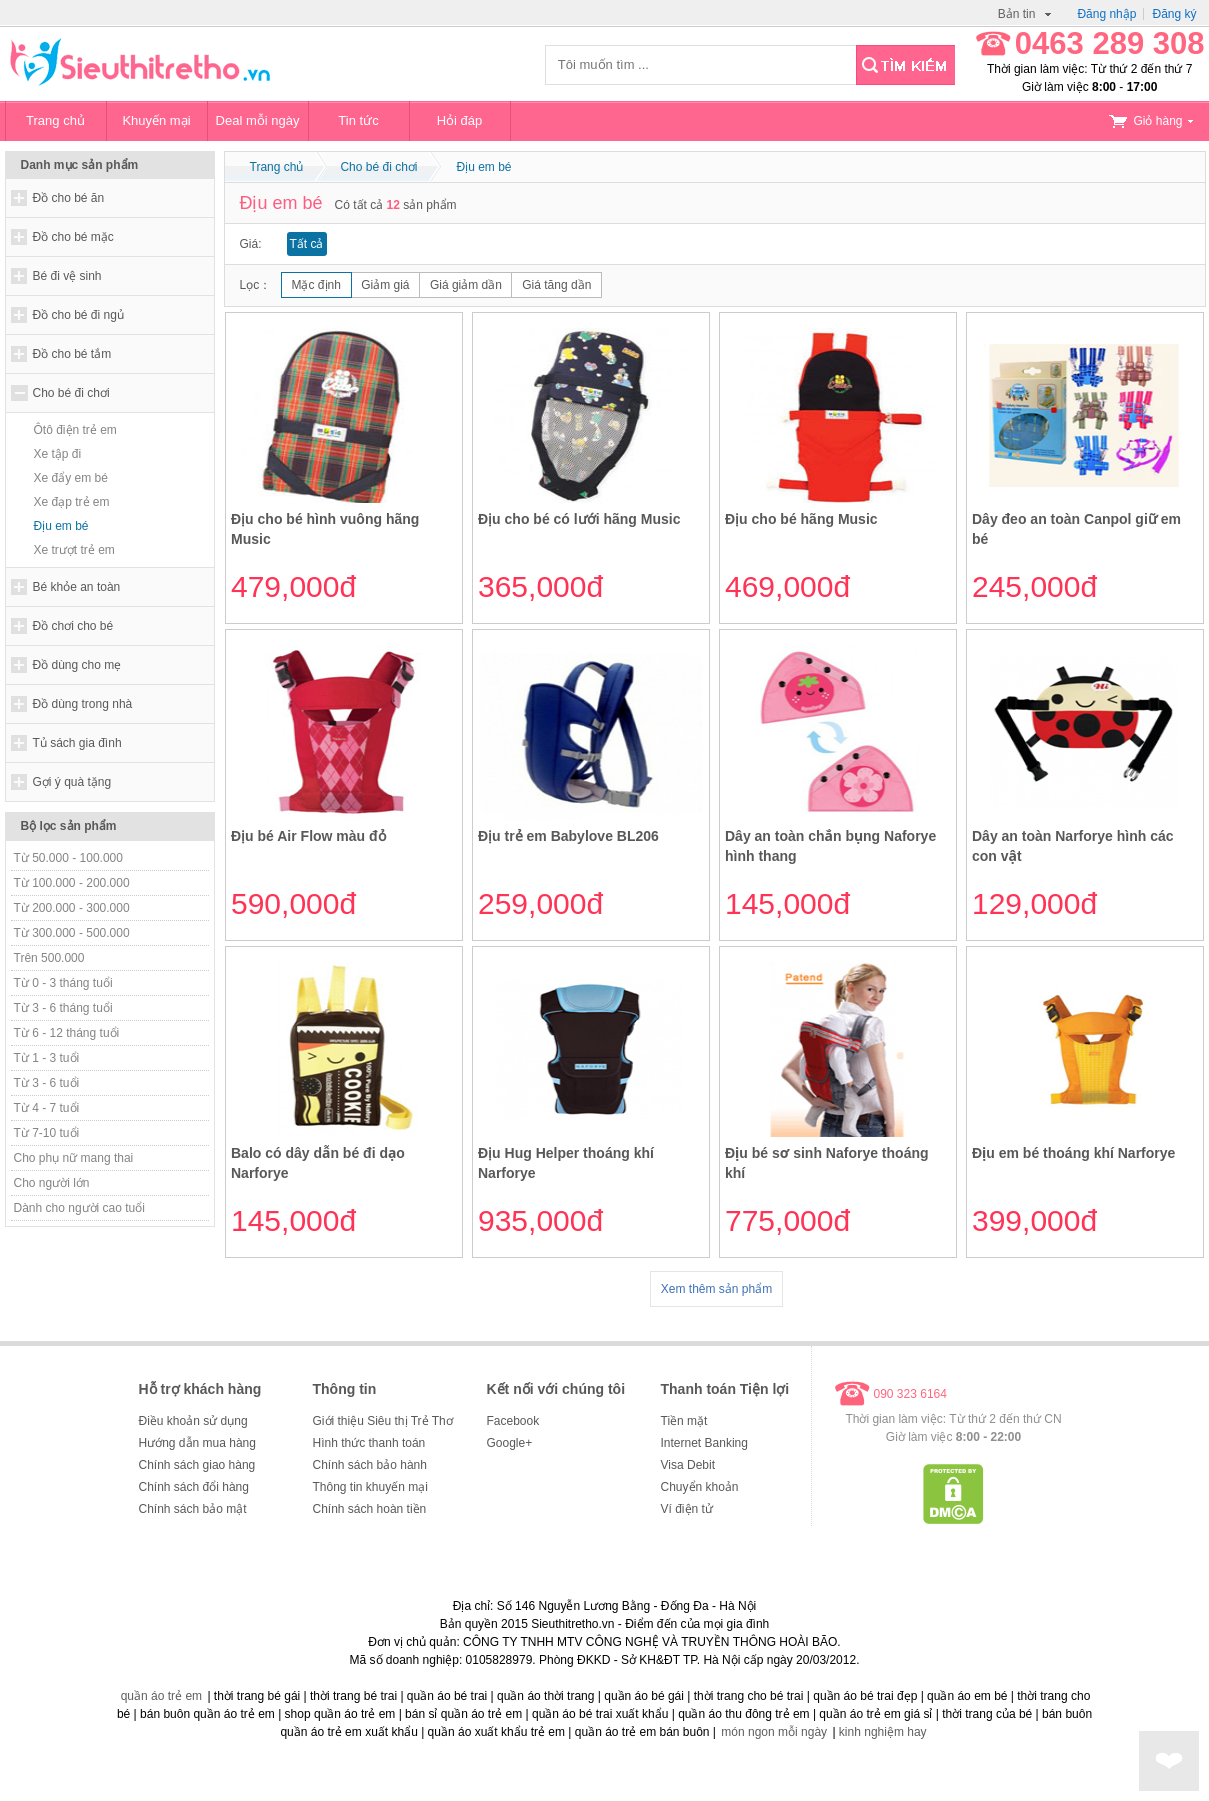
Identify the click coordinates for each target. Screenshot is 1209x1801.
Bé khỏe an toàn (77, 587)
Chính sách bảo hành (370, 1465)
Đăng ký (1174, 14)
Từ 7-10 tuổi (47, 1133)
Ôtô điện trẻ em (75, 430)
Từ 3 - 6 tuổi (47, 1083)
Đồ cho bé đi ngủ (78, 315)
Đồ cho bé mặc (73, 237)
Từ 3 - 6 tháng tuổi (63, 1008)
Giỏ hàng (1151, 121)
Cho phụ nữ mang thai (74, 1158)
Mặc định (316, 285)
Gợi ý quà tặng (72, 782)
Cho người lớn (52, 1183)
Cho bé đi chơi (71, 393)
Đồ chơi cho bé (73, 626)
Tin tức (358, 120)
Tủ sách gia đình (77, 743)
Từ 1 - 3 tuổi (47, 1058)
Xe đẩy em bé (71, 478)
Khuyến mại (156, 120)
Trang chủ (55, 120)
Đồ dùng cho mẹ (77, 665)
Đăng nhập (1106, 14)
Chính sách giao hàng (197, 1465)
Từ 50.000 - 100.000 (68, 858)
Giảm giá (385, 285)
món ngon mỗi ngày (774, 1732)
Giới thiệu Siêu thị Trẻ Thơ (383, 1421)
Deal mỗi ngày (258, 120)
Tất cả (307, 244)
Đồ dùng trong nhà (83, 704)
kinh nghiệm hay (883, 1732)
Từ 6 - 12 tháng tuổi (67, 1033)
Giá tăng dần (556, 285)
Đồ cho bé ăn (69, 198)
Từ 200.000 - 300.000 (72, 908)
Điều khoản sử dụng (193, 1421)
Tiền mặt (684, 1421)
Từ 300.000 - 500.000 (72, 933)
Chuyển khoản (700, 1487)
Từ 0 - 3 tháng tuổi (63, 983)
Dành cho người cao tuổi (79, 1208)
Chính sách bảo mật (193, 1509)
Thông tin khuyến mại (370, 1487)
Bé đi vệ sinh (67, 276)
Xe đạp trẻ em (72, 502)
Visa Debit (688, 1465)
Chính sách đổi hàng (194, 1487)
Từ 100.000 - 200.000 (72, 883)
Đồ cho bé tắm (72, 354)
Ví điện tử (687, 1509)
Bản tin (1025, 14)
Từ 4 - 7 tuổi (47, 1108)
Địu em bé (61, 526)
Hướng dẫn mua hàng (197, 1443)
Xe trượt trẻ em (74, 550)
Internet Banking (704, 1443)
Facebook (513, 1421)
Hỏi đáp (460, 120)
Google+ (510, 1443)
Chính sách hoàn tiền (370, 1509)
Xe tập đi (58, 454)
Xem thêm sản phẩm (716, 1289)
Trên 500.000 (49, 958)
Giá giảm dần (466, 285)
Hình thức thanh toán (369, 1443)
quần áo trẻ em (161, 1696)
